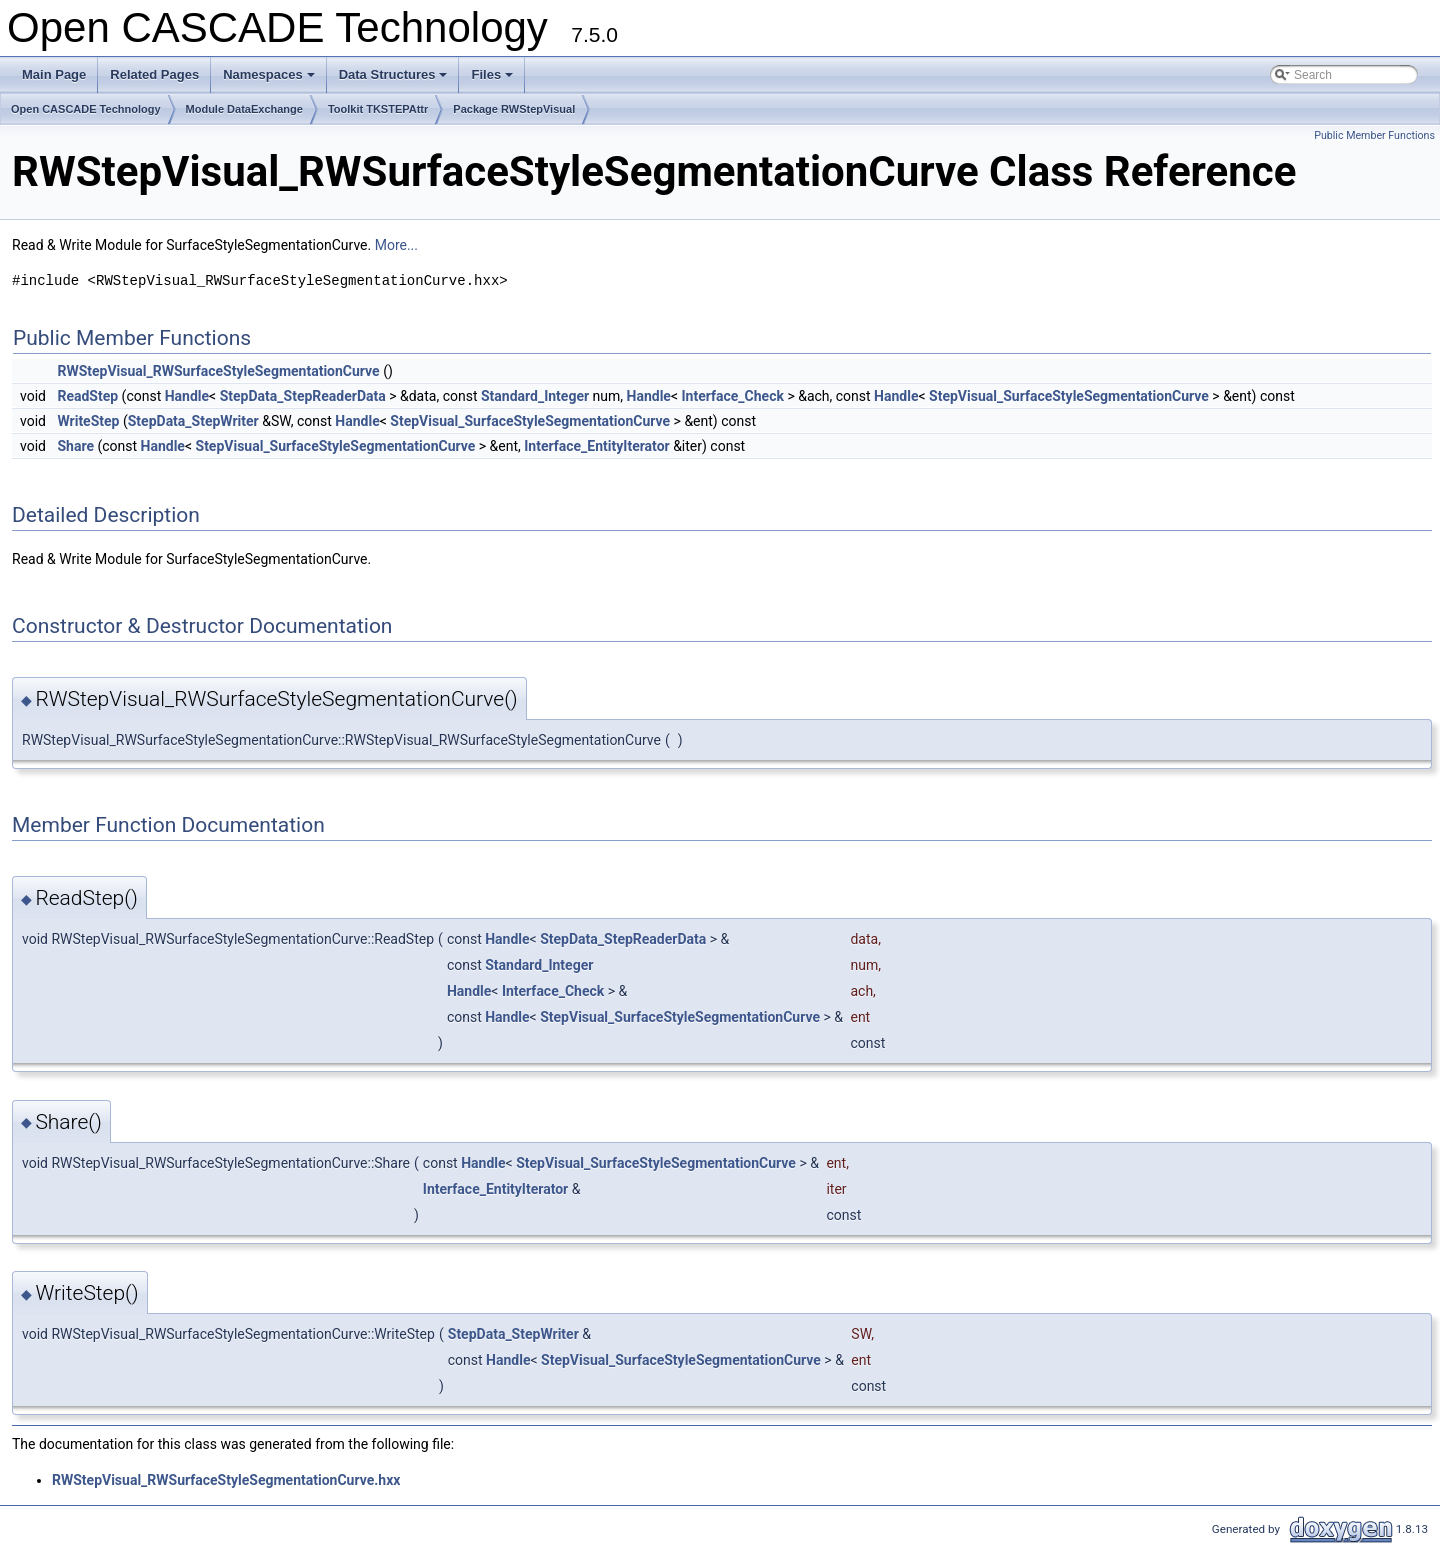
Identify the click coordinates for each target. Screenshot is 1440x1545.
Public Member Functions (1374, 135)
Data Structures (395, 80)
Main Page (54, 74)
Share (75, 446)
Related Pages (154, 74)
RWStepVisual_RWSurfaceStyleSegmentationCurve (218, 371)
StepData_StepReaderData (303, 396)
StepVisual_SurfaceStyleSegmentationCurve (1069, 396)
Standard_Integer (535, 396)
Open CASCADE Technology (86, 109)
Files (493, 80)
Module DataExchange (244, 109)
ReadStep (87, 396)
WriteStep (88, 421)
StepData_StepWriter (193, 421)
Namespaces (270, 80)
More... (396, 245)
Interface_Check (733, 396)
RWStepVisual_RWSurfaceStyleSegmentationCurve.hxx (226, 1480)
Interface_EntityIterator (596, 446)
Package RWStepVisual (514, 109)
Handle (187, 396)
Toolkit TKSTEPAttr (378, 109)
